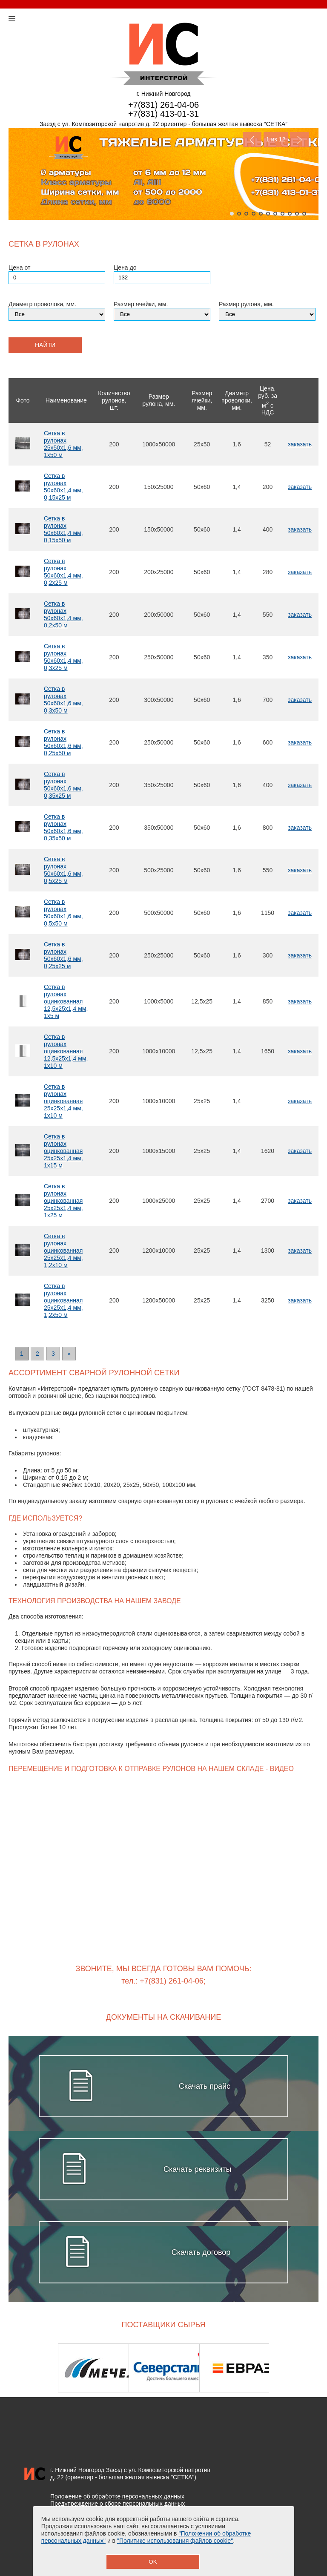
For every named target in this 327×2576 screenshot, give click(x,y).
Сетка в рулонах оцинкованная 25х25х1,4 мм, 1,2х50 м (63, 1300)
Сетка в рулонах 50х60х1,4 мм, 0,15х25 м (63, 486)
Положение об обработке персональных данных (117, 2496)
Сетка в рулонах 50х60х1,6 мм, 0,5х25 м (63, 870)
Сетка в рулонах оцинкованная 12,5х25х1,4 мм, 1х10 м (66, 1051)
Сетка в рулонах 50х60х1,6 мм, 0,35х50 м (63, 827)
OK (153, 2562)
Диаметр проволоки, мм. (42, 304)
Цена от (19, 267)
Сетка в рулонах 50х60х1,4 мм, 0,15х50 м (63, 529)
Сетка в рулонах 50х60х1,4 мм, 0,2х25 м (63, 572)
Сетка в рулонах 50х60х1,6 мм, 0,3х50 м (63, 699)
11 (304, 214)
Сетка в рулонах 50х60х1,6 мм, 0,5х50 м (63, 912)
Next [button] (296, 2367)
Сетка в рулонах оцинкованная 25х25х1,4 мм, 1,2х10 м (63, 1250)
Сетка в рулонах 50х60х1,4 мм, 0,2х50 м (63, 614)
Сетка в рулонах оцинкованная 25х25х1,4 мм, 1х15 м (63, 1151)
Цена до (125, 267)
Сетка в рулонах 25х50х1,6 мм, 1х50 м (63, 444)
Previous (252, 139)
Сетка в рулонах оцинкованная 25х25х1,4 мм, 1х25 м (63, 1201)
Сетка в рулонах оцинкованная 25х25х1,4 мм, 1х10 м (63, 1101)
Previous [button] (31, 2367)
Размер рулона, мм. (246, 304)
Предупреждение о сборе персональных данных (117, 2503)
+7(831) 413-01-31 (163, 113)
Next (299, 139)
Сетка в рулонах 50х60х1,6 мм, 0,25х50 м (63, 742)
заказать (300, 444)
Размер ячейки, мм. (141, 304)
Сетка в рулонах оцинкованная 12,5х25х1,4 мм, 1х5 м (66, 1001)
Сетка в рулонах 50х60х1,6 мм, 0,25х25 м (63, 955)
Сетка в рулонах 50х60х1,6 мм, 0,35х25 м (63, 784)
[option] (93, 2367)
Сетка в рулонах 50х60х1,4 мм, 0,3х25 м (63, 657)
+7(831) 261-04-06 (163, 104)
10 (297, 214)
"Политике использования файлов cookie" (175, 2540)
